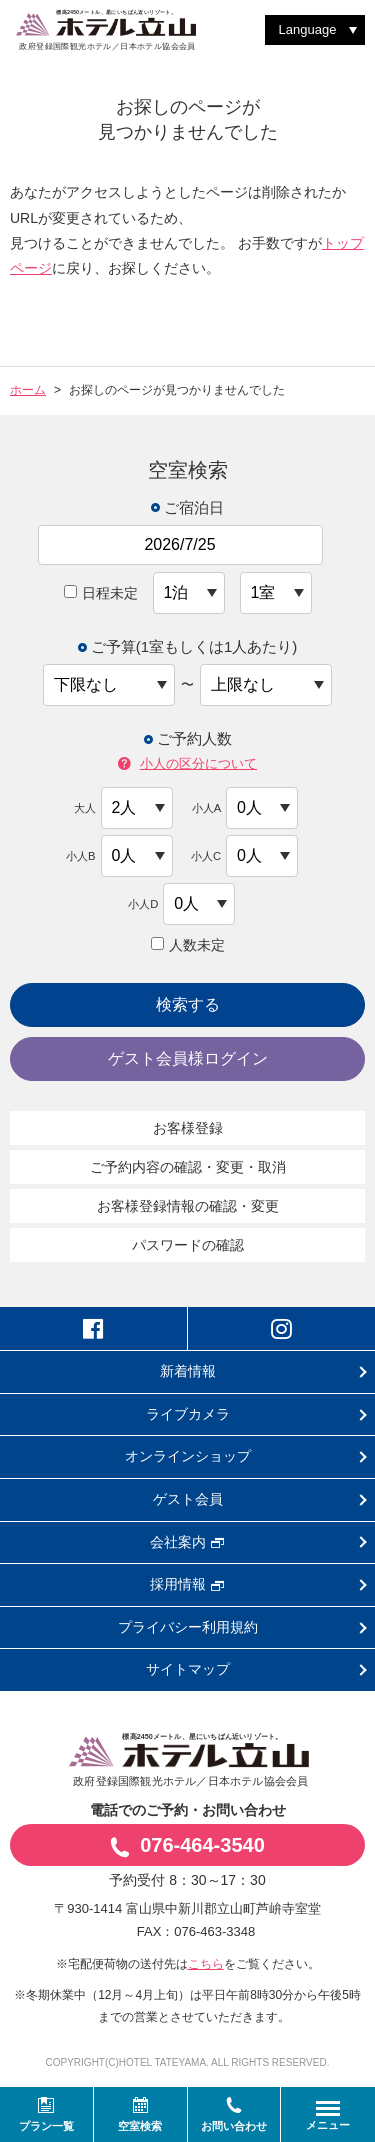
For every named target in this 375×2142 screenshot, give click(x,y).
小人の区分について (187, 764)
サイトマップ (188, 1669)
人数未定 (188, 945)
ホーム (28, 390)
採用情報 (187, 1584)
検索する (188, 1004)
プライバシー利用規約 (188, 1627)
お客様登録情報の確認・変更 (188, 1206)
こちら (206, 1964)
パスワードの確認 (188, 1245)
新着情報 (188, 1371)
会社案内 (187, 1542)
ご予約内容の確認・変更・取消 (188, 1167)
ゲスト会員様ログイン (188, 1058)
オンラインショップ (188, 1456)
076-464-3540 (187, 1845)
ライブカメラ (188, 1414)
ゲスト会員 (188, 1499)
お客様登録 (188, 1128)
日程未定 (101, 593)
